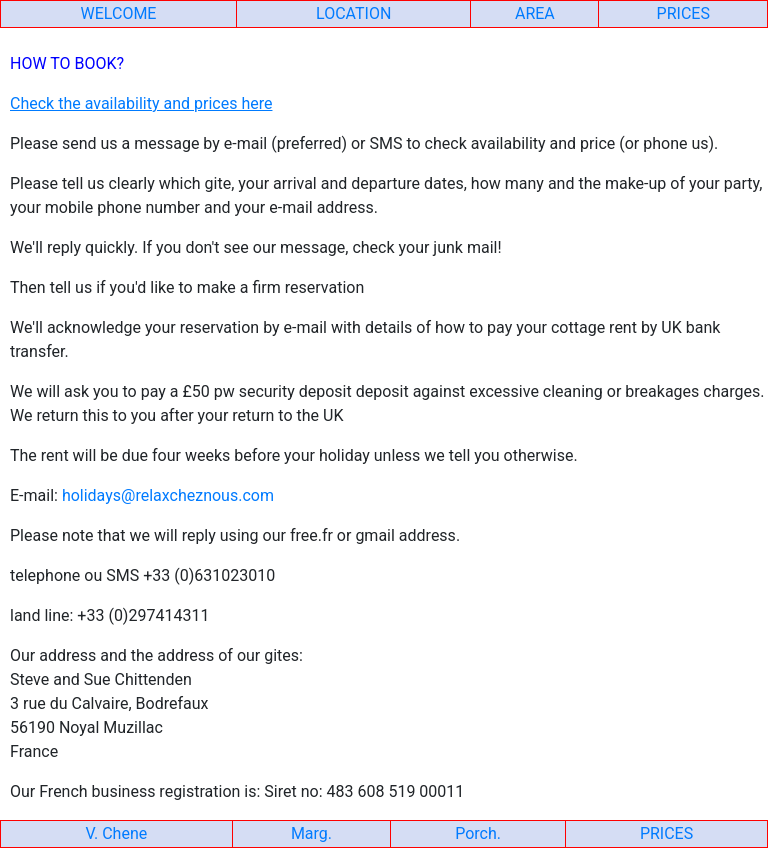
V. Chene (117, 833)
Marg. (311, 833)
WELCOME (119, 13)
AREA (535, 13)
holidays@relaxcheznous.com (168, 495)
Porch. (478, 833)
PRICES (683, 13)
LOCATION (353, 13)
